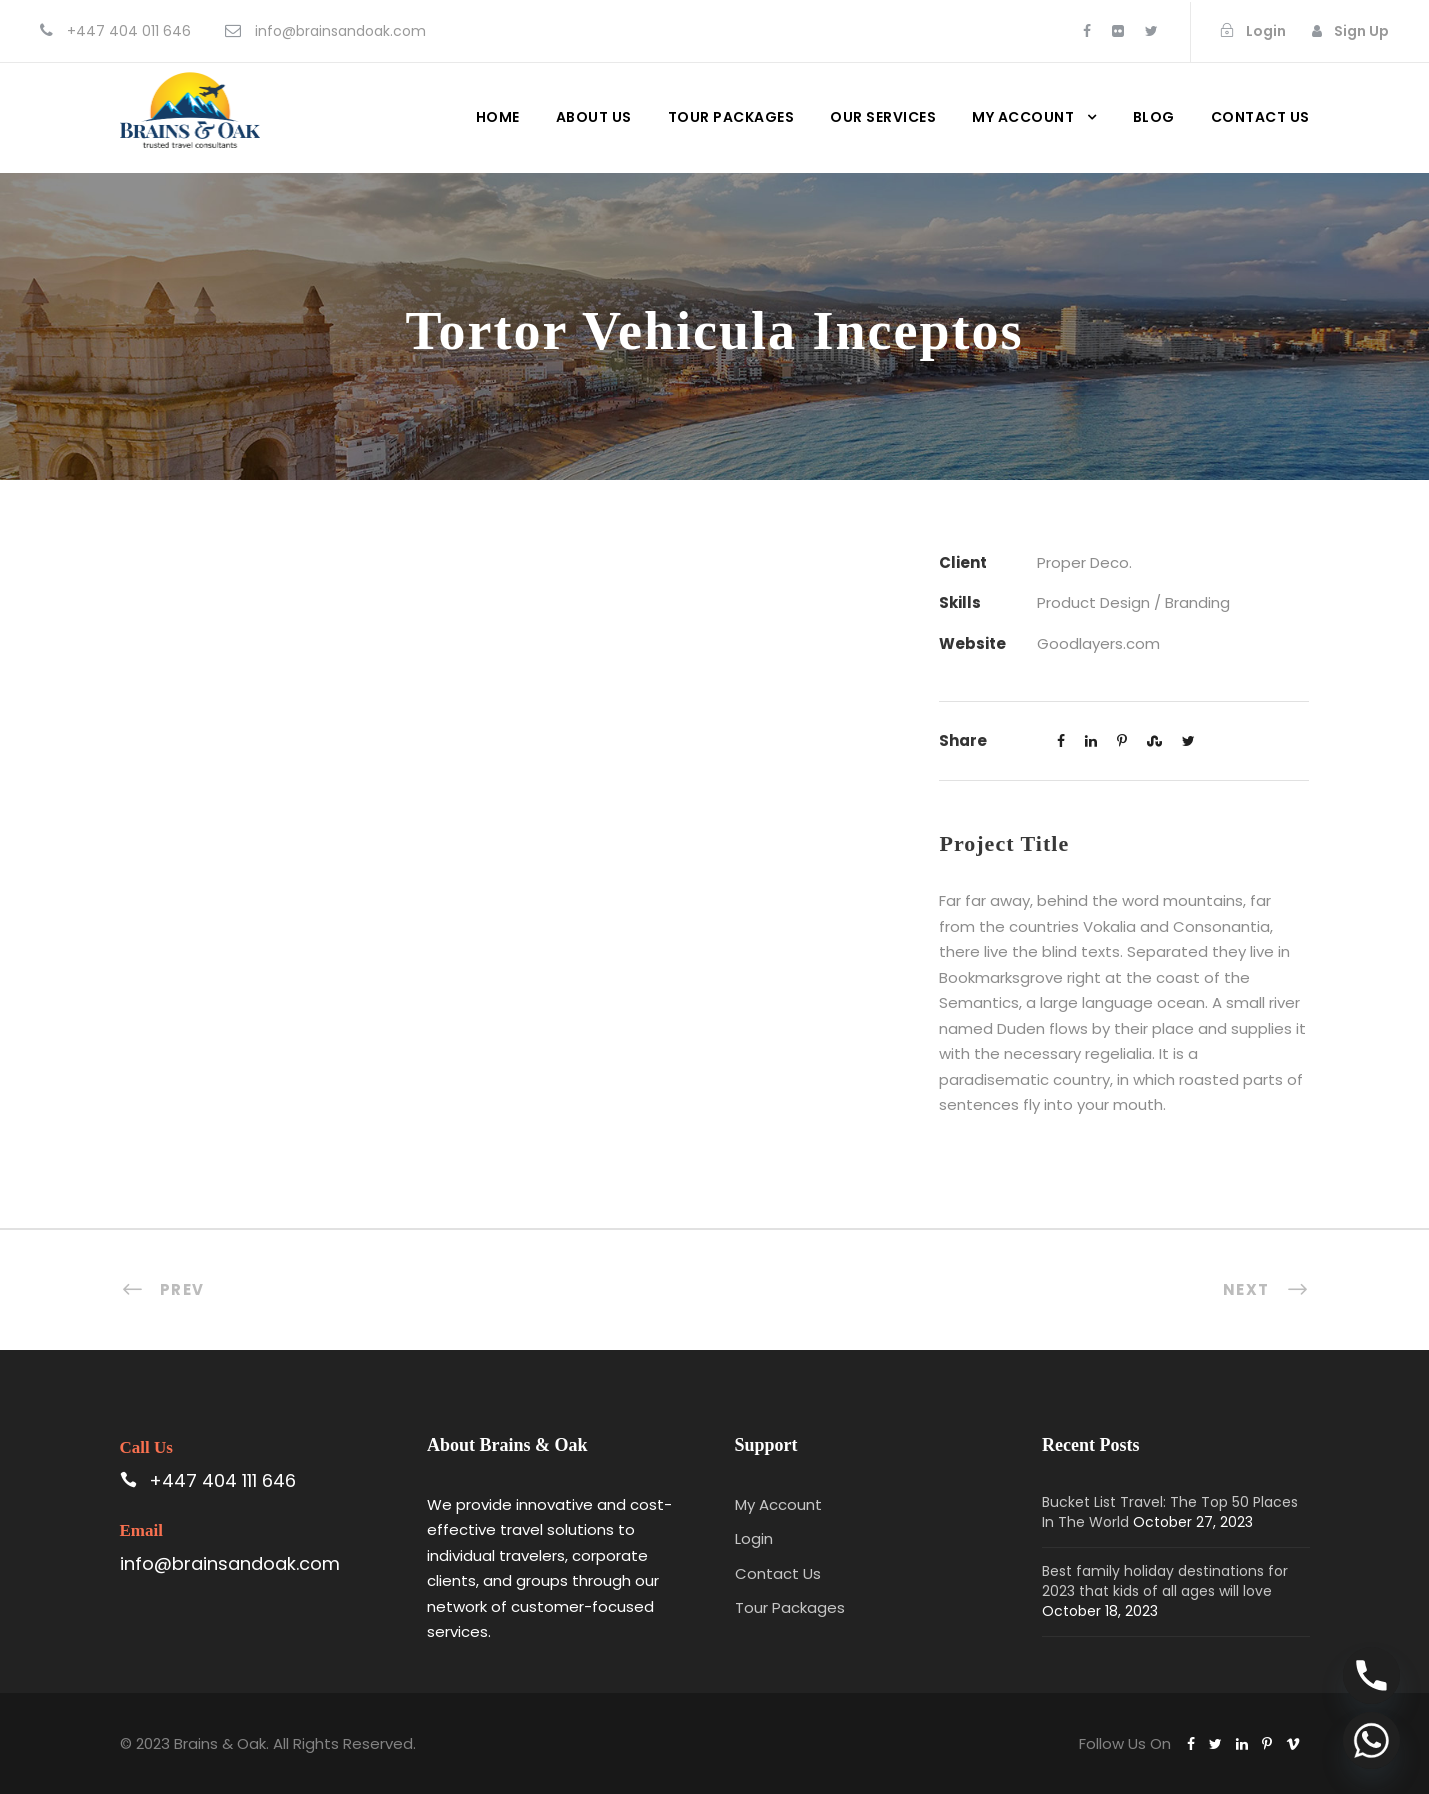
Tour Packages (731, 117)
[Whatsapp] (1371, 1740)
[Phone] (1371, 1675)
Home (498, 117)
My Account (1023, 117)
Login (754, 1538)
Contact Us (778, 1573)
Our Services (883, 117)
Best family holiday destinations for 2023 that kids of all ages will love (1165, 1581)
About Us (594, 117)
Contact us (1260, 117)
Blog (1154, 117)
